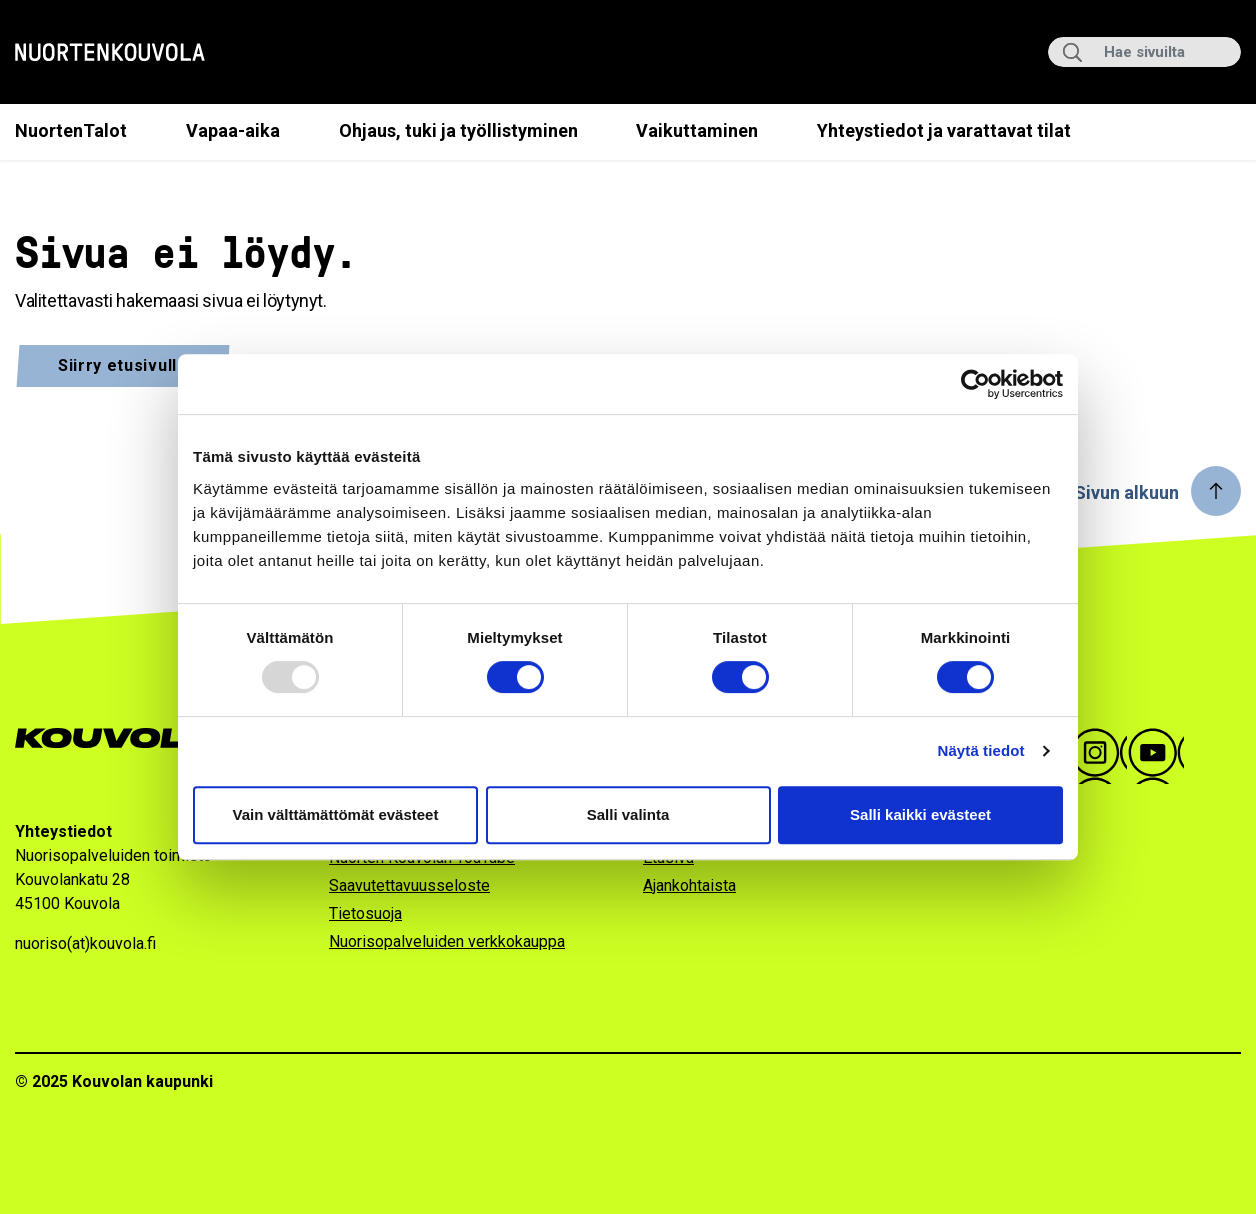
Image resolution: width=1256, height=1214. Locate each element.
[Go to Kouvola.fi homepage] (122, 738)
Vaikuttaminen (697, 130)
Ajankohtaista (689, 885)
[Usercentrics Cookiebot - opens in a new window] (975, 384)
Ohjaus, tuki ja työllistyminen (458, 130)
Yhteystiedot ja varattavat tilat (944, 130)
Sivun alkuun (1126, 492)
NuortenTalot (71, 130)
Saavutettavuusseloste (409, 885)
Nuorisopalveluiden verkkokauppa (447, 941)
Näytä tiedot (981, 750)
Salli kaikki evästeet (920, 814)
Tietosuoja (365, 913)
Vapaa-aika (233, 130)
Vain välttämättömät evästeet (336, 814)
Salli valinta (628, 814)
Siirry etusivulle (123, 365)
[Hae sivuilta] (1144, 52)
